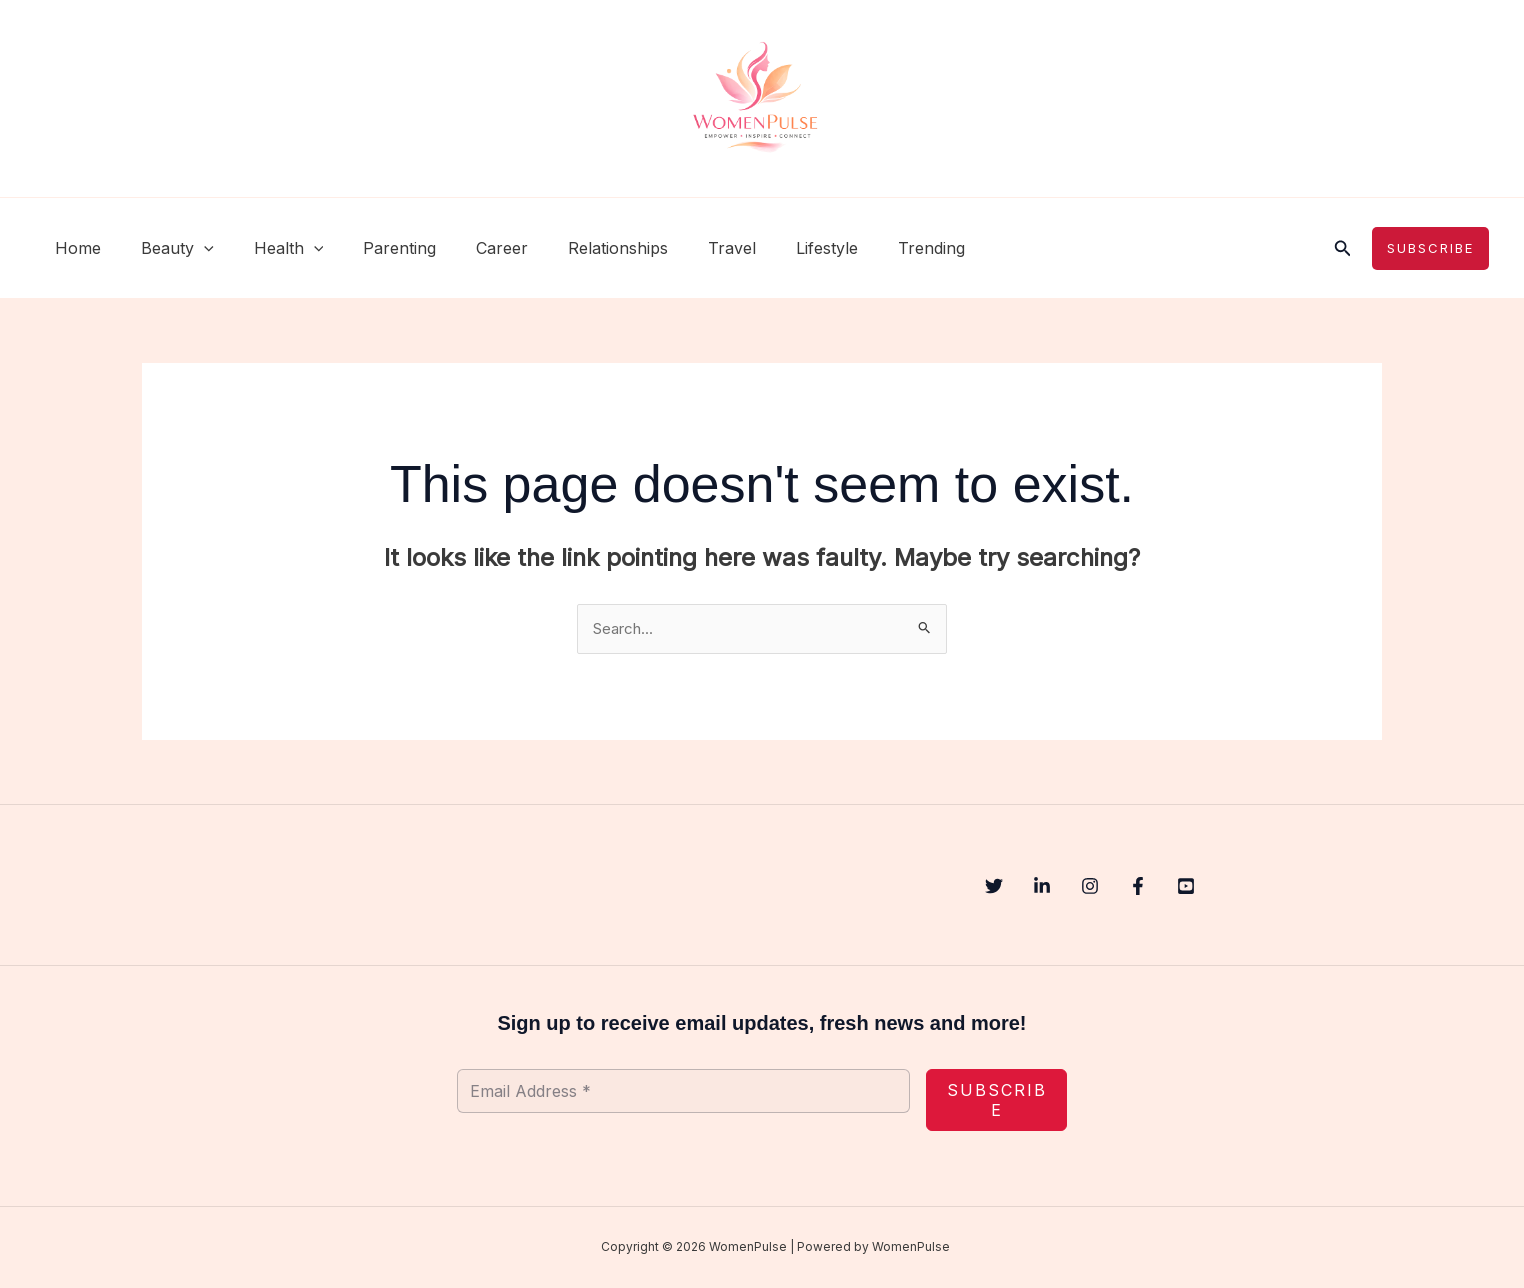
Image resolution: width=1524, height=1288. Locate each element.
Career (466, 248)
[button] (192, 248)
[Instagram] (1130, 888)
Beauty (165, 248)
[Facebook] (1198, 888)
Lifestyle (767, 248)
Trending (863, 248)
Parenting (371, 248)
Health (269, 248)
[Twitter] (994, 888)
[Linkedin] (1062, 888)
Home (74, 248)
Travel (680, 248)
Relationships (574, 248)
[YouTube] (1266, 888)
